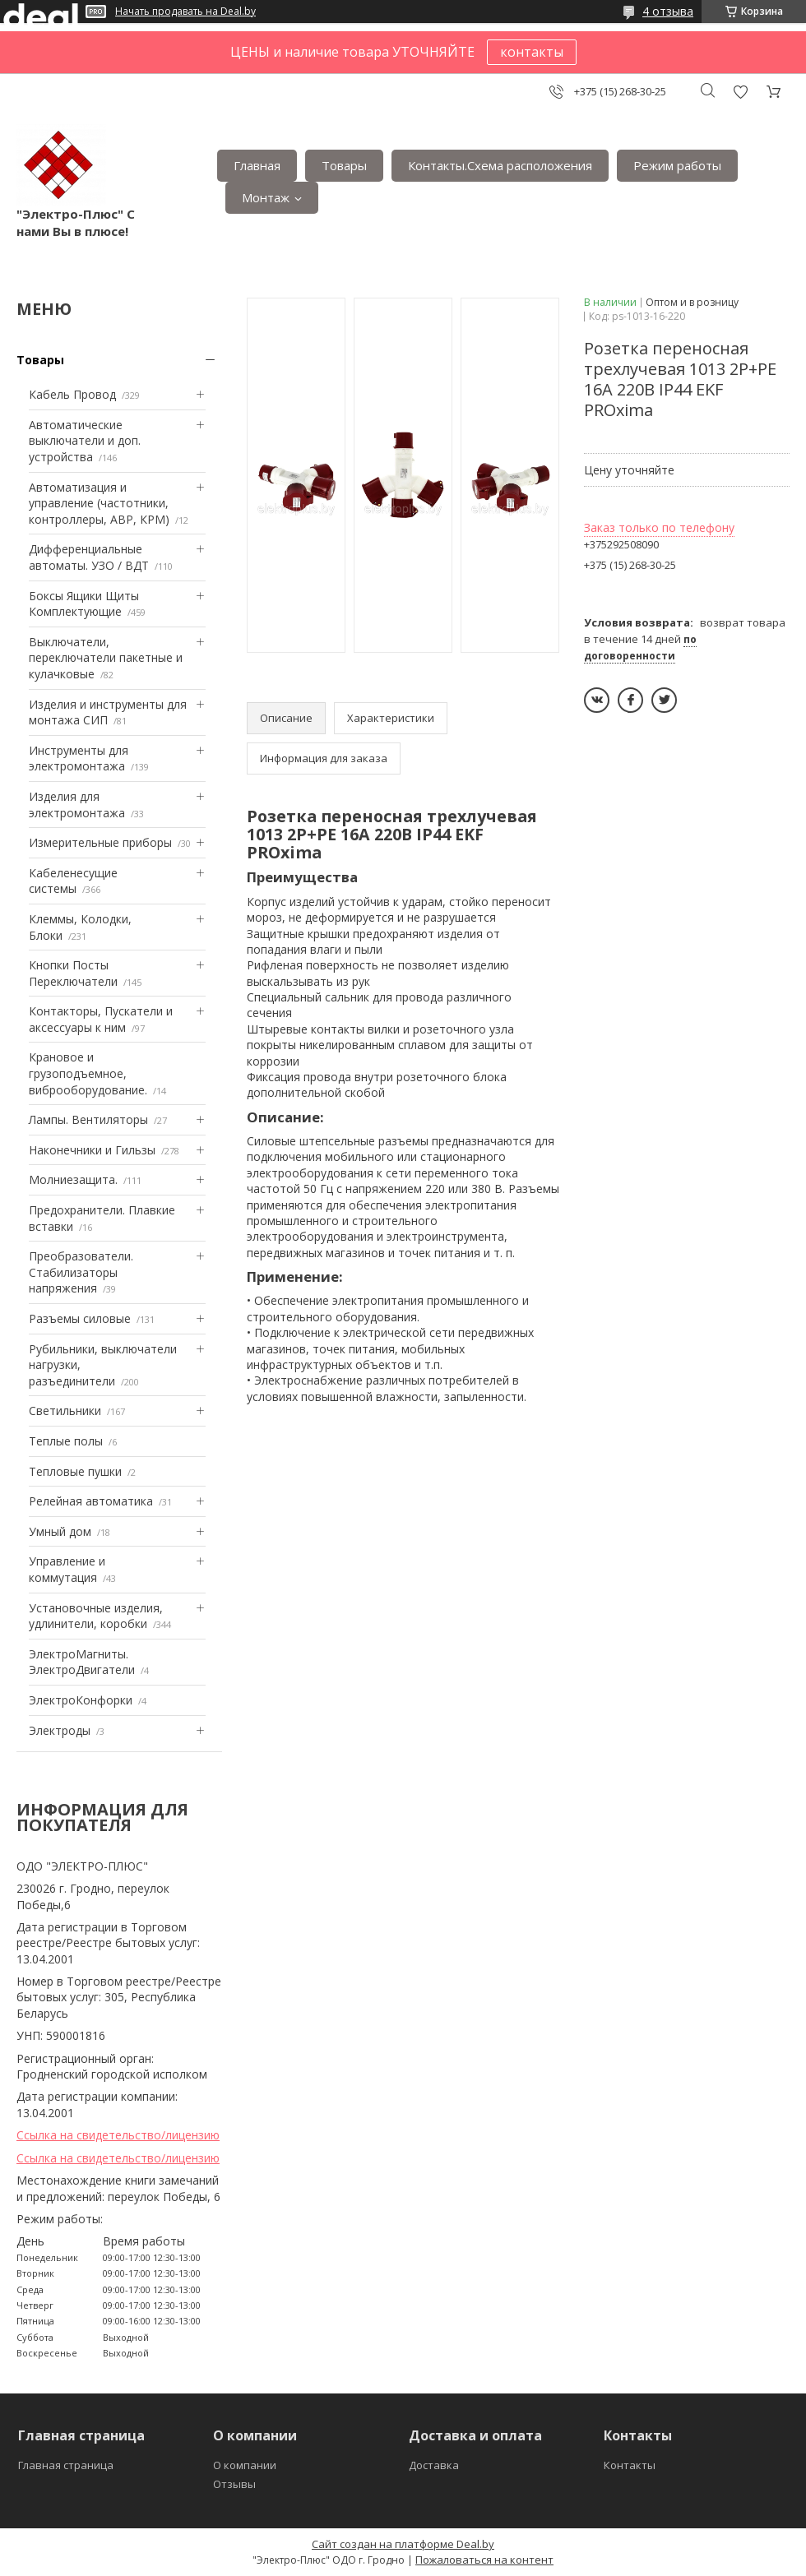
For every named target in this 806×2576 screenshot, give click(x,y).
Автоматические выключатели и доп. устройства (85, 441)
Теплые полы (66, 1441)
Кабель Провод (72, 394)
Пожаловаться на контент (484, 2559)
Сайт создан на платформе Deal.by (403, 2544)
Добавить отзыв (740, 92)
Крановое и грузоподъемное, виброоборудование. (88, 1073)
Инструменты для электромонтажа (78, 758)
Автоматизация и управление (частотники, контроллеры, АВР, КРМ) (99, 503)
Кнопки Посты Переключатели (73, 973)
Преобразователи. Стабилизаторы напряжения (81, 1272)
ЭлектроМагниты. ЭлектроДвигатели (82, 1662)
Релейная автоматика (91, 1501)
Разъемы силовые (80, 1318)
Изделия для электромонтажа (77, 805)
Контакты (629, 2465)
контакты (531, 52)
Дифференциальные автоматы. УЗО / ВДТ (89, 557)
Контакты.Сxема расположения (500, 165)
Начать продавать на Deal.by (185, 11)
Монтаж (266, 197)
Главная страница (65, 2465)
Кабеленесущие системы (73, 881)
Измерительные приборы (100, 842)
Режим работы (677, 165)
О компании (244, 2465)
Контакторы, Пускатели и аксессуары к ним (101, 1019)
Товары (344, 165)
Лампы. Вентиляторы (88, 1119)
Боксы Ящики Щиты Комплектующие (84, 604)
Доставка (434, 2465)
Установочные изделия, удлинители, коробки (96, 1616)
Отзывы (234, 2484)
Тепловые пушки (75, 1471)
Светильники (65, 1410)
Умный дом (60, 1531)
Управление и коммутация (67, 1569)
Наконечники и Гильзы (92, 1150)
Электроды (59, 1730)
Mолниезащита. (73, 1179)
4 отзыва (667, 11)
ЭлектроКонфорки (80, 1700)
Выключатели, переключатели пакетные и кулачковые (106, 658)
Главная (257, 165)
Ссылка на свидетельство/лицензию (118, 2135)
